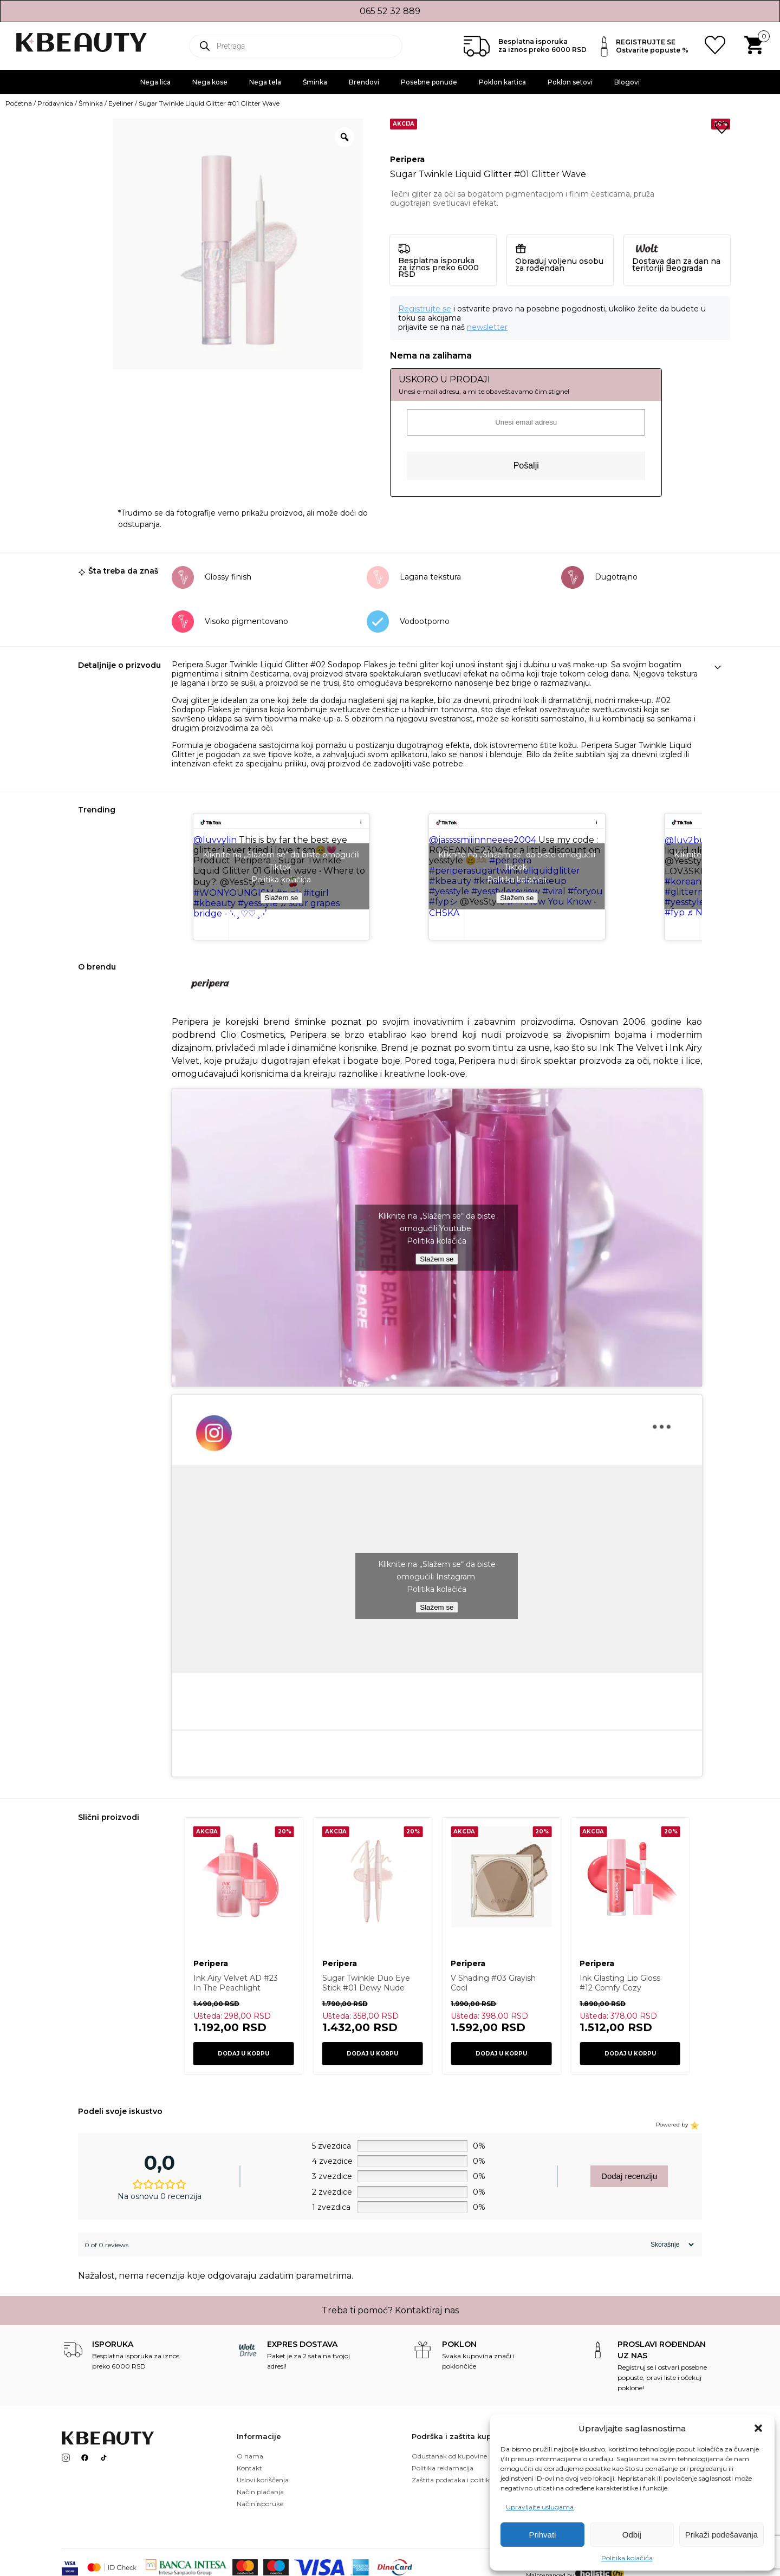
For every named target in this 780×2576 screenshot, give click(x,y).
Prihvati (542, 2534)
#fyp (675, 912)
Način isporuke (260, 2504)
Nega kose (209, 82)
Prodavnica (55, 103)
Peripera (407, 159)
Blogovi (627, 82)
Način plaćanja (260, 2492)
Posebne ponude (429, 82)
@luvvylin (215, 840)
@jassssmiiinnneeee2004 (482, 840)
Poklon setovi (570, 82)
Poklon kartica (502, 82)
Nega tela (265, 82)
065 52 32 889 (390, 11)
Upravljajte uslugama (540, 2507)
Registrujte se (424, 309)
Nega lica (155, 82)
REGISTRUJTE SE (645, 42)
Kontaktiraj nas (427, 2310)
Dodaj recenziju (629, 2176)
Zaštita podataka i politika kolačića (466, 2480)
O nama (250, 2456)
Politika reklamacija (442, 2468)
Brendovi (364, 82)
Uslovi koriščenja (263, 2480)
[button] (758, 2428)
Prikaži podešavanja (721, 2534)
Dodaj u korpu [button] (243, 2053)
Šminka (315, 82)
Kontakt (249, 2468)
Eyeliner (120, 103)
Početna (18, 103)
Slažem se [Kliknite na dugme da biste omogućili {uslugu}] (281, 898)
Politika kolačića (627, 2558)
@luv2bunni (692, 840)
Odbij (631, 2534)
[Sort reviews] (671, 2244)
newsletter (487, 327)
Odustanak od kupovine (449, 2456)
